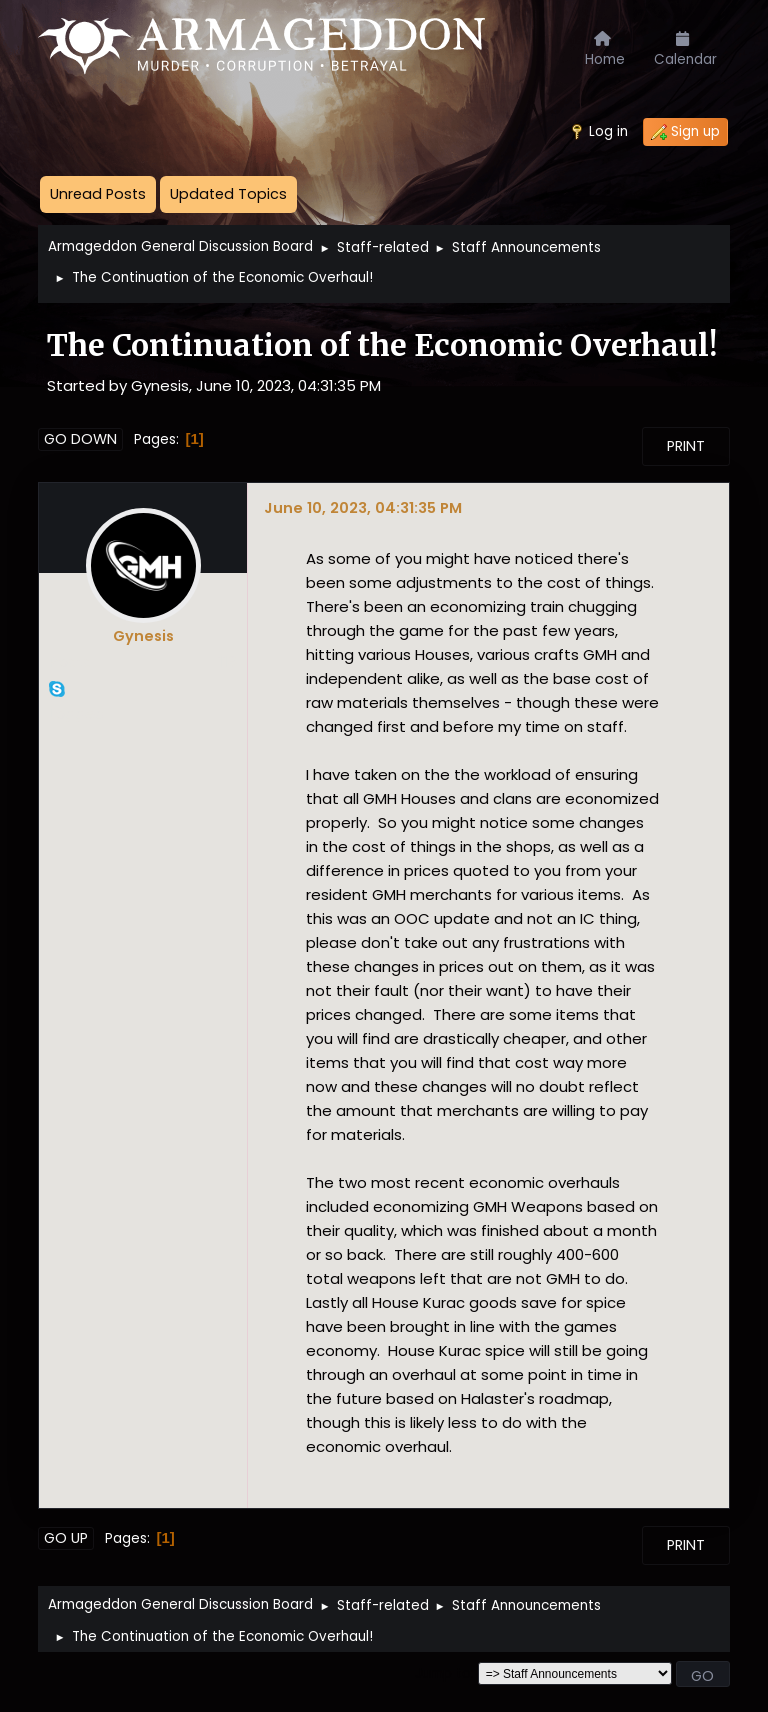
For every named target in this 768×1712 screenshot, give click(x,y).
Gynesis (143, 636)
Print (686, 446)
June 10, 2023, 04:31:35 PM (363, 507)
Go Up (66, 1538)
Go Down (80, 439)
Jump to (443, 1673)
